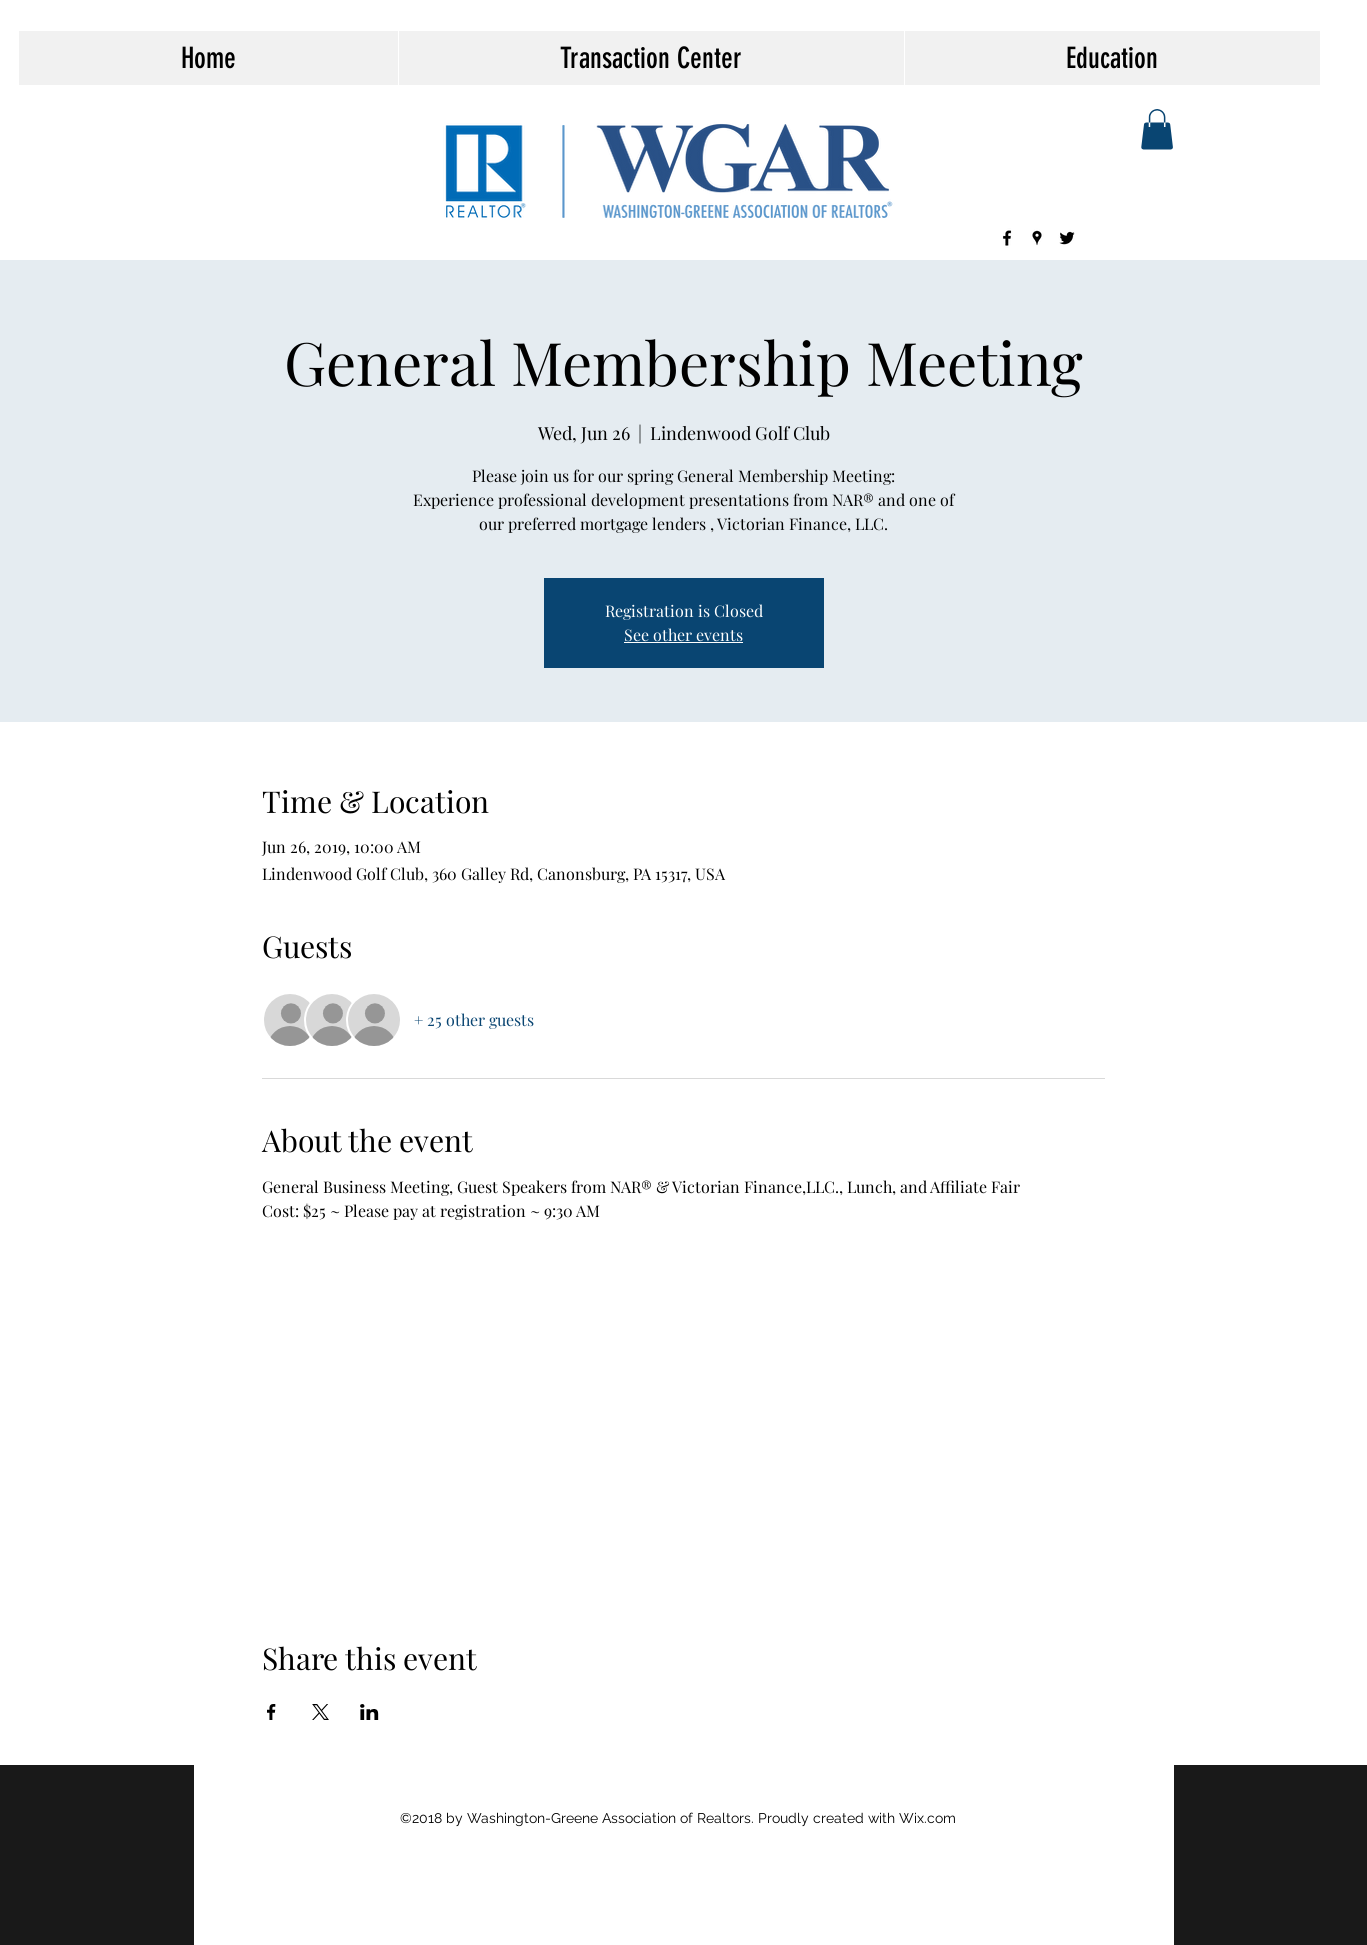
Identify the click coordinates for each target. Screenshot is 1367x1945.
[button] (1157, 129)
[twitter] (1067, 238)
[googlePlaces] (1037, 238)
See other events (683, 634)
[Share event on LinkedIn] (369, 1712)
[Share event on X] (320, 1712)
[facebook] (1007, 238)
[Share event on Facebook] (271, 1712)
